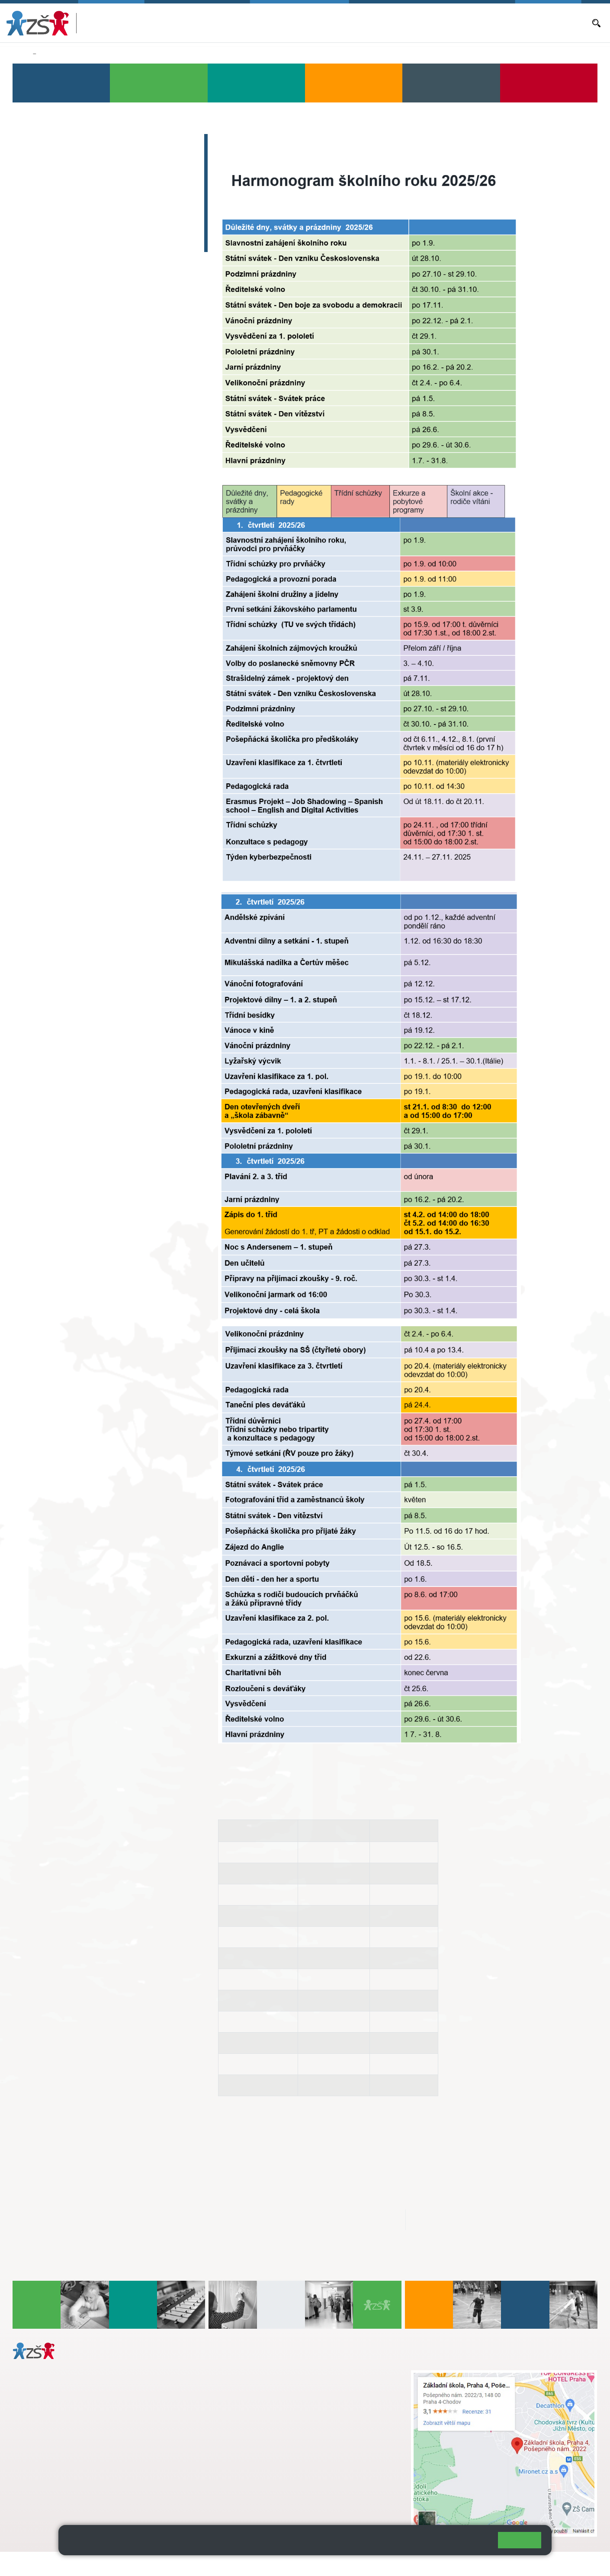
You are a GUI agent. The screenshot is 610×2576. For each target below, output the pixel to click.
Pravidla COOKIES (323, 2564)
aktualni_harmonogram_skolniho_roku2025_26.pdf (303, 2220)
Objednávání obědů (435, 22)
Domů (21, 54)
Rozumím (520, 2540)
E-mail (511, 22)
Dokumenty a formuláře (556, 22)
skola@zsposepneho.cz (263, 2401)
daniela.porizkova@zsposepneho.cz (80, 2474)
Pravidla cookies (455, 2543)
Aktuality (393, 22)
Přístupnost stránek (261, 2564)
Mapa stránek (175, 2564)
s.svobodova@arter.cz (280, 2383)
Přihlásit (213, 2564)
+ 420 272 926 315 (51, 2465)
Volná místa (482, 22)
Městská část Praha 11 (44, 2500)
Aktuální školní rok (353, 22)
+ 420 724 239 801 (278, 2392)
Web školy (581, 2564)
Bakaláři (311, 22)
